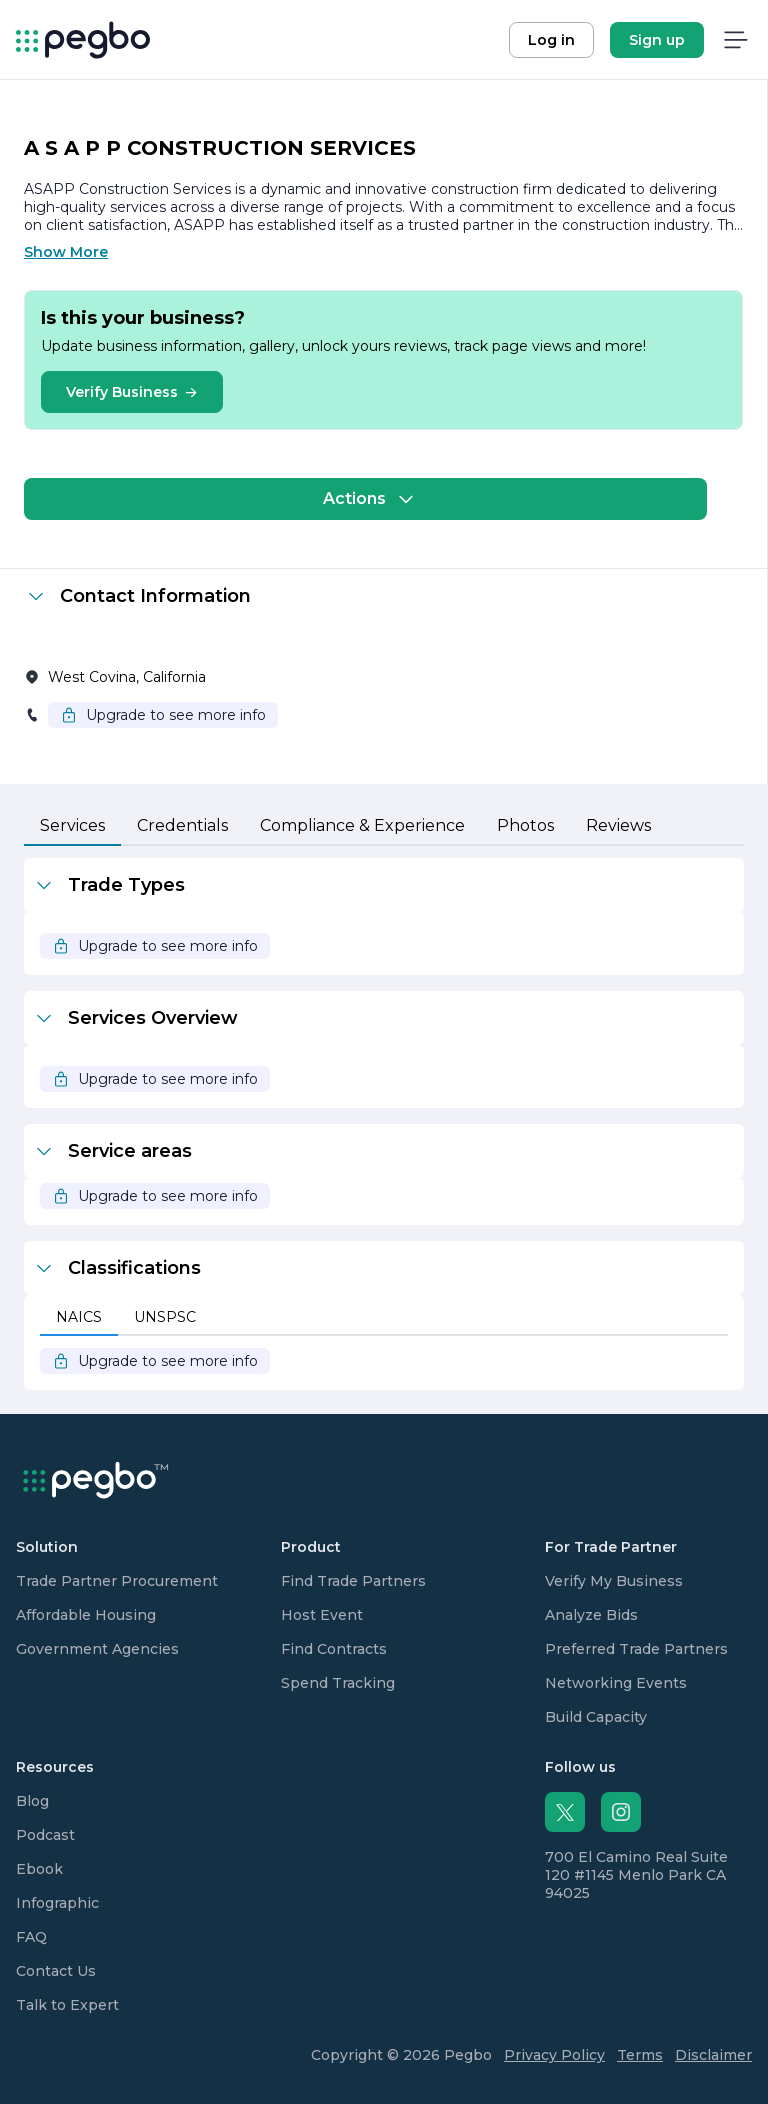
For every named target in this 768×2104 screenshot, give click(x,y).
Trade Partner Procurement (117, 1581)
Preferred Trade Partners (636, 1649)
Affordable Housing (86, 1615)
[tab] (72, 827)
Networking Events (616, 1683)
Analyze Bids (591, 1615)
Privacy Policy (554, 2055)
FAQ (31, 1937)
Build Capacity (596, 1717)
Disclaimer (713, 2055)
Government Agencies (97, 1649)
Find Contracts (334, 1649)
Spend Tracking (338, 1683)
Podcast (45, 1835)
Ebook (39, 1869)
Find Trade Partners (353, 1581)
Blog (32, 1801)
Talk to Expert (67, 2005)
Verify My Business (614, 1581)
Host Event (322, 1615)
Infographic (57, 1903)
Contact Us (56, 1971)
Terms (640, 2055)
